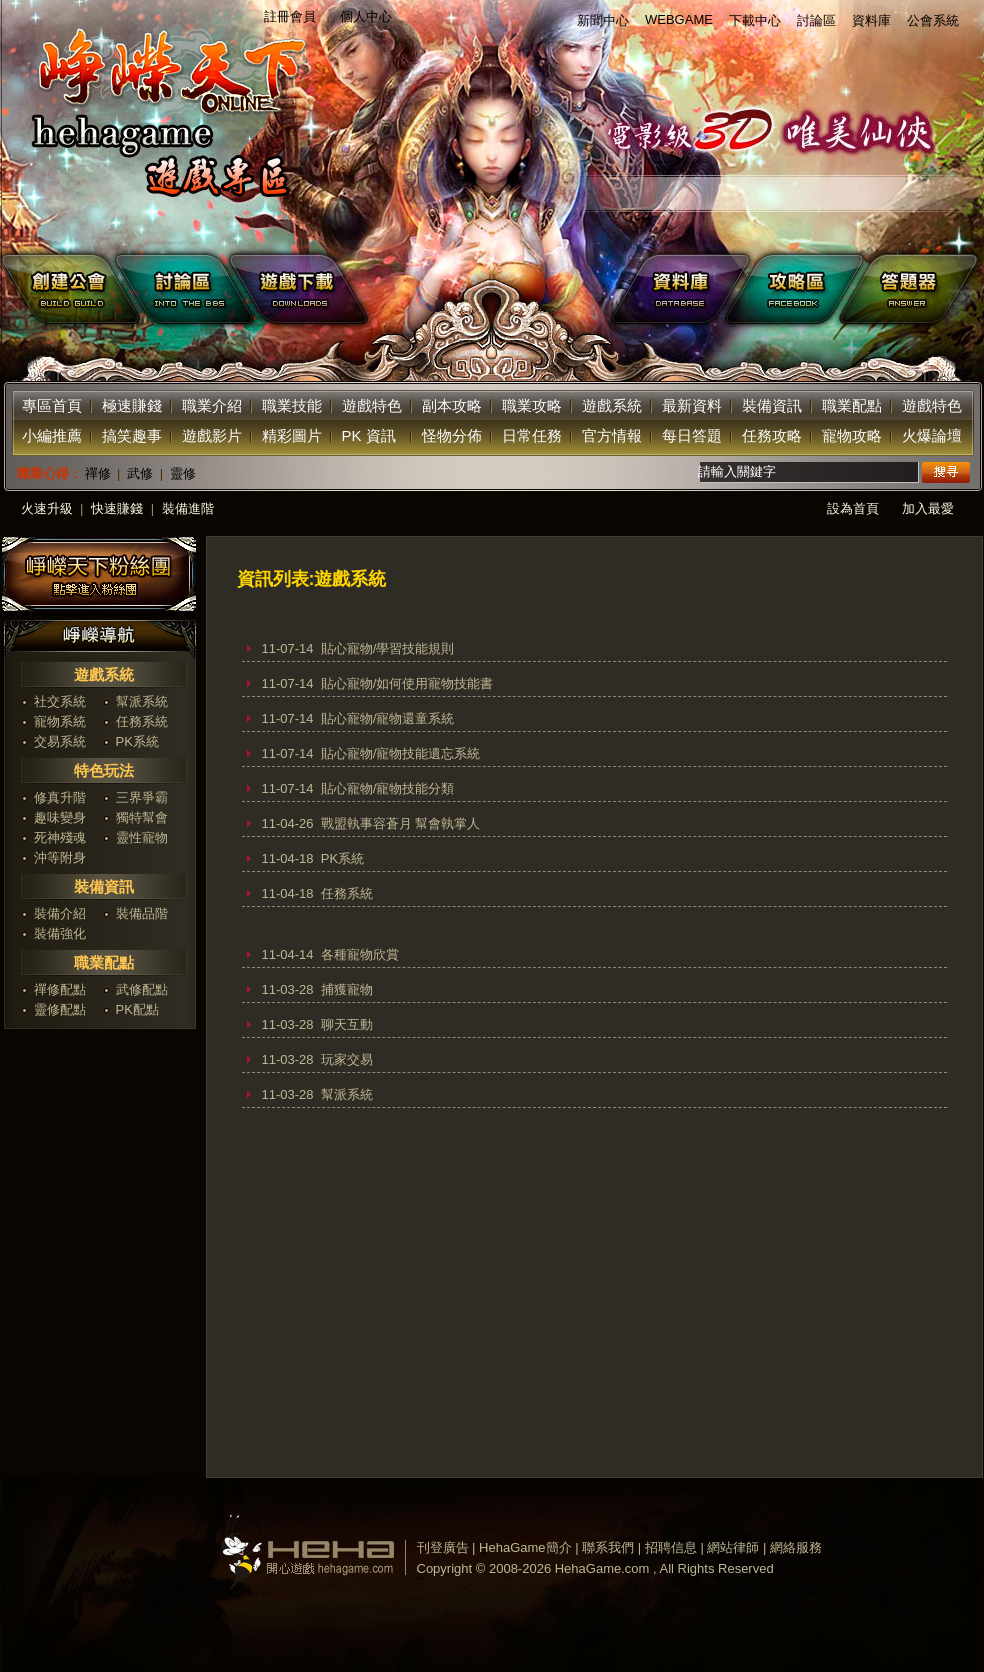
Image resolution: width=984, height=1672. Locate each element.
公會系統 (933, 20)
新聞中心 (603, 20)
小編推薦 (52, 435)
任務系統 (142, 721)
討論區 (816, 20)
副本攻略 (452, 405)
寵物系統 (60, 721)
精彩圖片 (292, 435)
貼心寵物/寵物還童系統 (388, 718)
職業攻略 (532, 405)
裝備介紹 (60, 913)
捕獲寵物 (347, 989)
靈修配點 (60, 1009)
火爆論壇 (932, 435)
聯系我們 (608, 1547)
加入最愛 (928, 508)
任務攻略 (772, 435)
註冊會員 (290, 16)
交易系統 (60, 741)
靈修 (183, 473)
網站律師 (733, 1547)
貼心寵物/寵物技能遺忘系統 (401, 753)
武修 (140, 473)
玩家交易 (347, 1059)
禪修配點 (60, 989)
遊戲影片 (212, 435)
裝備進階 (188, 508)
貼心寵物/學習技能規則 (388, 648)
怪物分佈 (452, 435)
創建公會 (60, 289)
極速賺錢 (132, 405)
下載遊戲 (429, 289)
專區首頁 (52, 405)
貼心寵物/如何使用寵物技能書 (407, 683)
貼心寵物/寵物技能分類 (388, 788)
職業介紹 (212, 405)
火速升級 (47, 508)
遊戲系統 (612, 405)
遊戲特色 (372, 405)
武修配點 (142, 989)
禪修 (98, 473)
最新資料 (692, 405)
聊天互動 (347, 1024)
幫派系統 (142, 701)
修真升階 (60, 797)
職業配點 (852, 405)
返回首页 (162, 120)
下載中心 (755, 20)
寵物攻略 (852, 435)
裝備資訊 (772, 405)
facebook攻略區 (798, 289)
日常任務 (532, 435)
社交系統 (60, 701)
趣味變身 (60, 817)
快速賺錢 (117, 508)
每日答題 (692, 435)
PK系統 (137, 741)
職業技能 (292, 405)
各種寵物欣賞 (360, 954)
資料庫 (871, 20)
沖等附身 (60, 857)
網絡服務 (796, 1547)
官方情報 (612, 435)
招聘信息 (671, 1547)
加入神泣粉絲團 (99, 576)
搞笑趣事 (132, 435)
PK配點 (137, 1009)
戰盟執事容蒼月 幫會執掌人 (401, 823)
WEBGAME (679, 19)
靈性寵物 (142, 837)
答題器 (914, 289)
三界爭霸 (142, 797)
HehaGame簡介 (525, 1547)
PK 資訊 (369, 435)
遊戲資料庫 (682, 289)
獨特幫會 (142, 817)
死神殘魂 (60, 837)
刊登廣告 (443, 1547)
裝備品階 (142, 913)
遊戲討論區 (176, 289)
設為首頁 (853, 508)
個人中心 (366, 16)
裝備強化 (60, 933)
